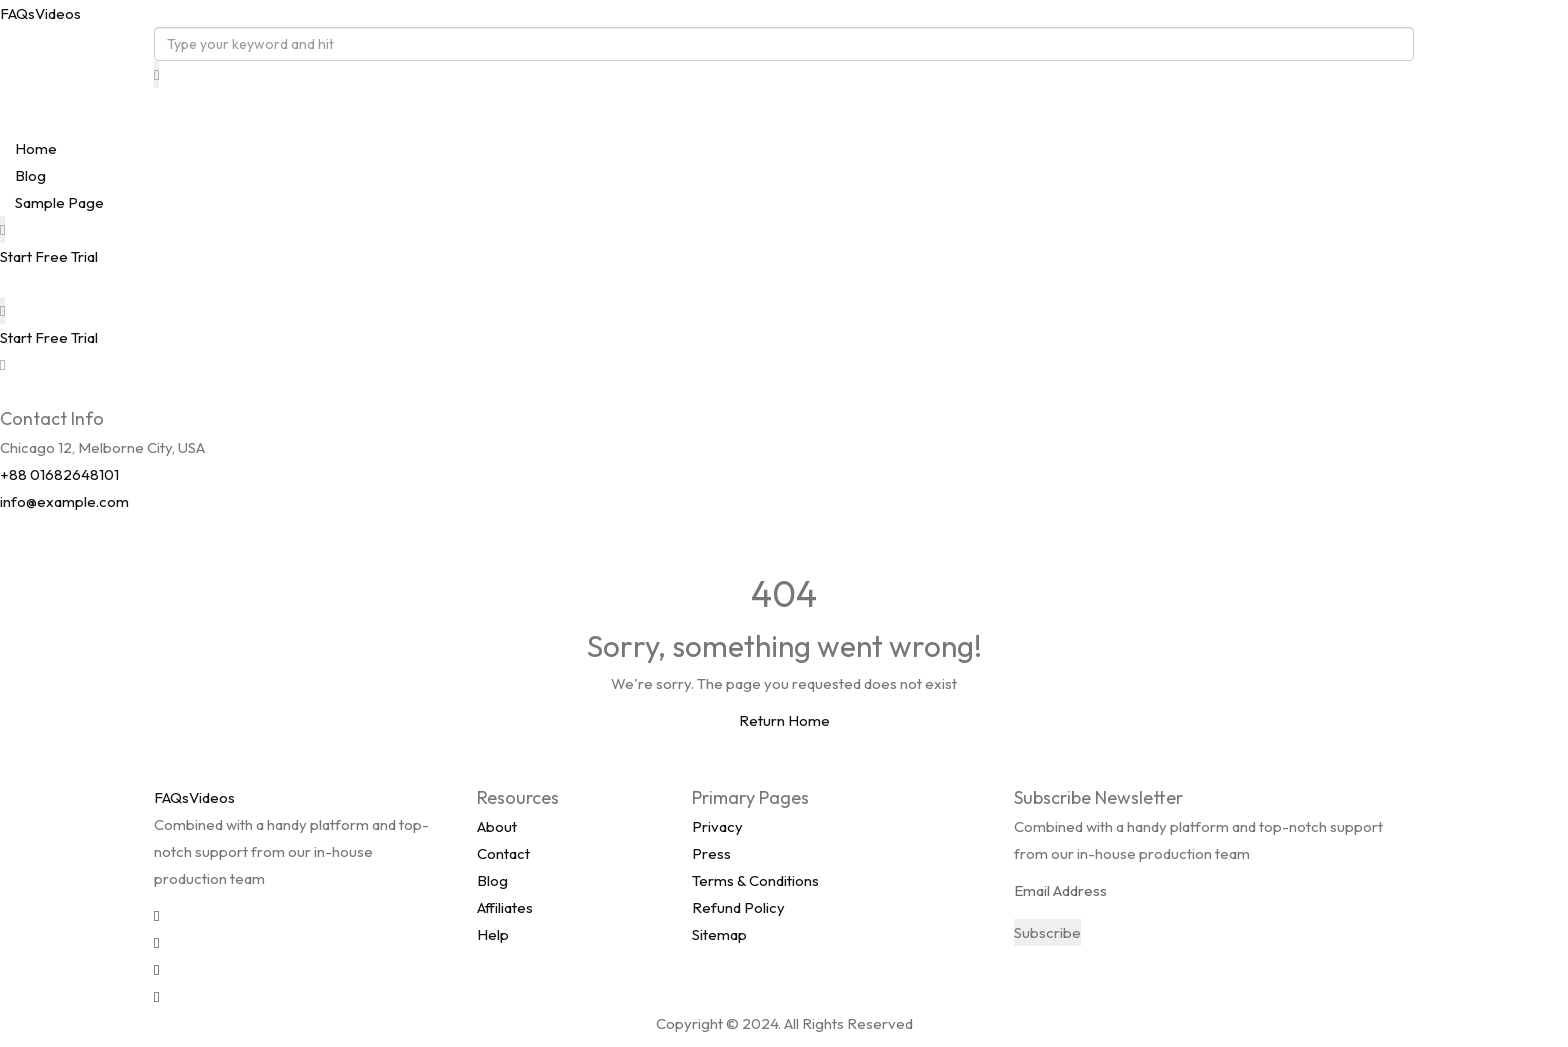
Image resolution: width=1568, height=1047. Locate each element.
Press (711, 853)
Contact (503, 853)
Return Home (784, 720)
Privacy (717, 826)
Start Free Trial (49, 256)
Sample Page (59, 202)
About (497, 826)
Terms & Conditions (755, 880)
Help (493, 934)
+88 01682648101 (59, 474)
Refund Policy (738, 907)
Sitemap (719, 934)
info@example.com (64, 501)
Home (36, 148)
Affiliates (505, 907)
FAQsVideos (40, 13)
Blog (30, 175)
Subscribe (1047, 932)
